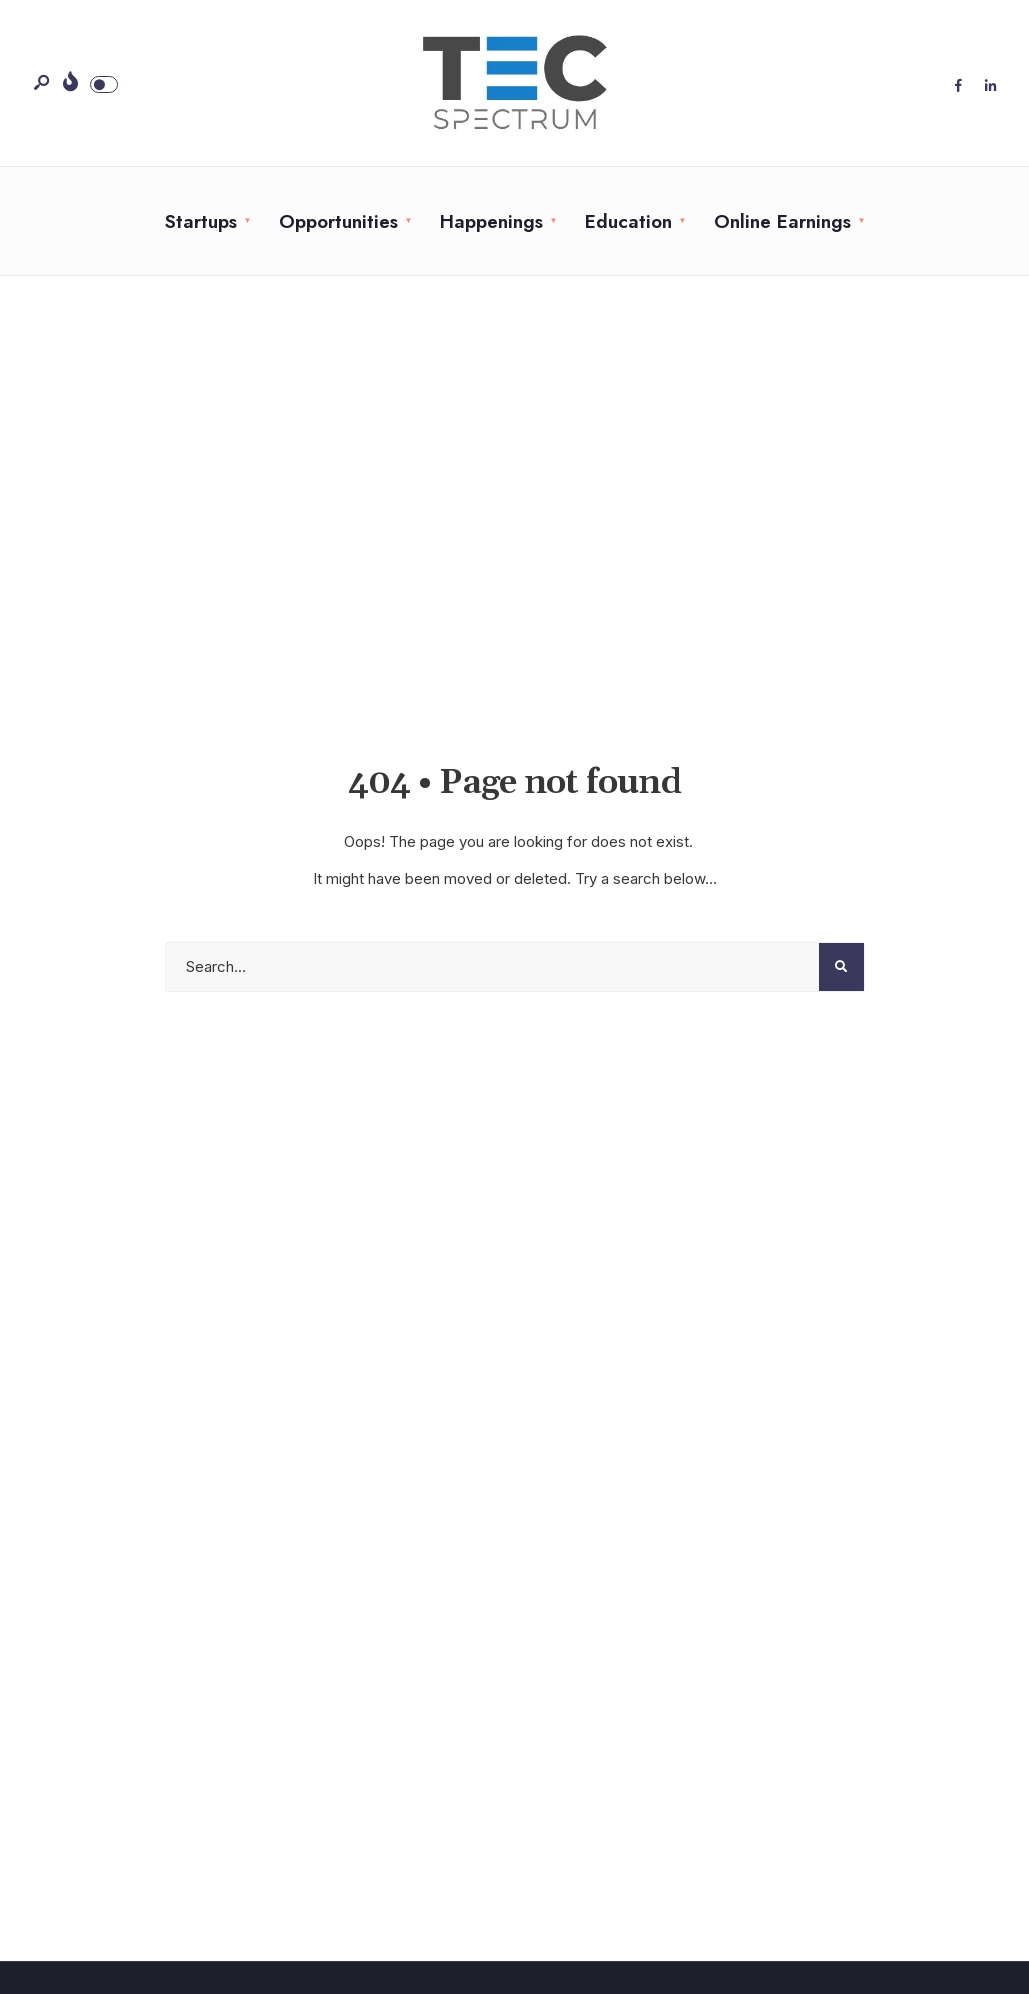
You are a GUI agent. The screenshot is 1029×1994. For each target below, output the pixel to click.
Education (628, 221)
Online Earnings (782, 221)
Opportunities (338, 221)
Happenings (491, 221)
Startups (201, 221)
